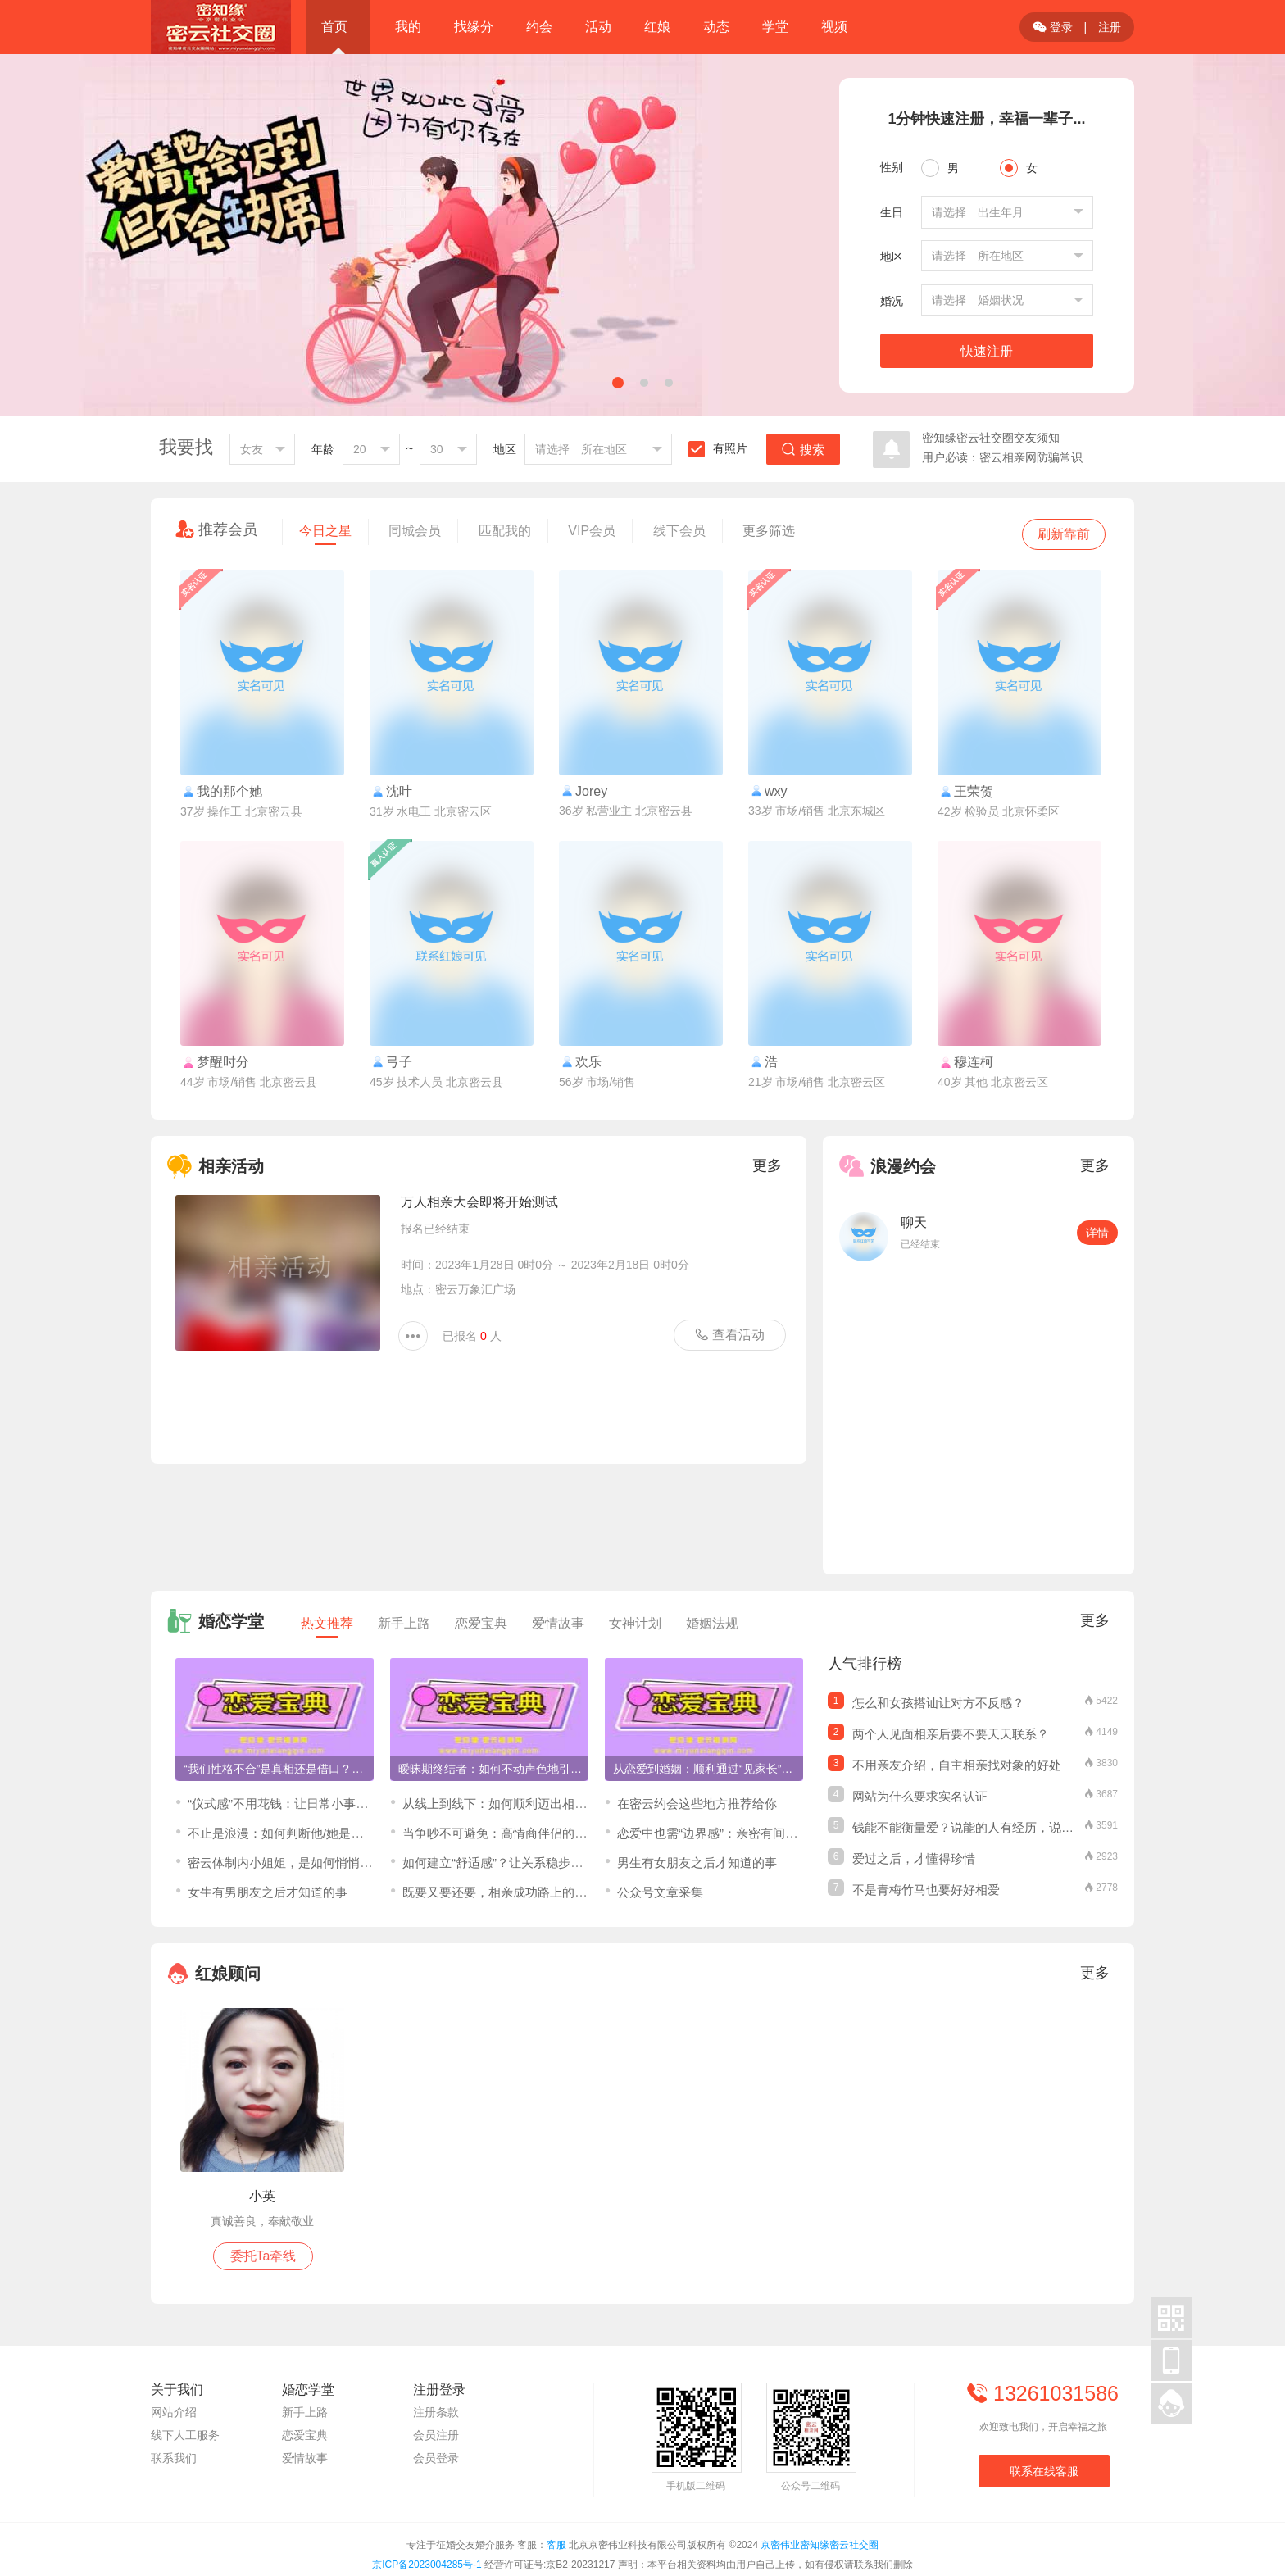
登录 (1053, 27)
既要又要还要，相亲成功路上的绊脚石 (506, 1892)
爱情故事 (558, 1623)
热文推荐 (327, 1627)
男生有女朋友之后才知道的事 (697, 1863)
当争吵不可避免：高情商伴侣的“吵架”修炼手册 (529, 1833)
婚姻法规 (712, 1623)
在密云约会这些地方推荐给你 (697, 1803)
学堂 (775, 27)
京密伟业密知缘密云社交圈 (820, 2545)
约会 (539, 27)
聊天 (914, 1222)
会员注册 (436, 2435)
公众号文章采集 (660, 1892)
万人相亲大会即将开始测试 (479, 1202)
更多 (767, 1165)
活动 (598, 27)
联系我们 (174, 2458)
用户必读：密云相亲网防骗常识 (1002, 457)
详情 (1097, 1232)
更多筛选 (768, 531)
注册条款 (436, 2412)
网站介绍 (174, 2412)
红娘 (657, 27)
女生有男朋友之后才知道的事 (267, 1892)
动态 (716, 27)
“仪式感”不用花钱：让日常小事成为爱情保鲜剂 (315, 1803)
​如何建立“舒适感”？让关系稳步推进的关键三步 (529, 1863)
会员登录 (436, 2458)
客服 (556, 2545)
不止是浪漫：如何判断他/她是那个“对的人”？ (310, 1833)
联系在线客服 (1044, 2471)
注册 (1109, 27)
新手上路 (404, 1623)
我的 (408, 27)
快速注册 (986, 351)
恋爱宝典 (481, 1623)
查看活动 (729, 1334)
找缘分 (473, 27)
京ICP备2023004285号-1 (426, 2564)
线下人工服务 (185, 2435)
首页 (334, 27)
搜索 (803, 450)
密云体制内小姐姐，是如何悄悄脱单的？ (298, 1863)
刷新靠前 (1064, 534)
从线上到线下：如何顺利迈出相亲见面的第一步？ (537, 1803)
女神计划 (635, 1623)
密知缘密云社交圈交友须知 (991, 437)
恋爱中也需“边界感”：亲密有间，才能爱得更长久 (750, 1833)
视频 (834, 27)
